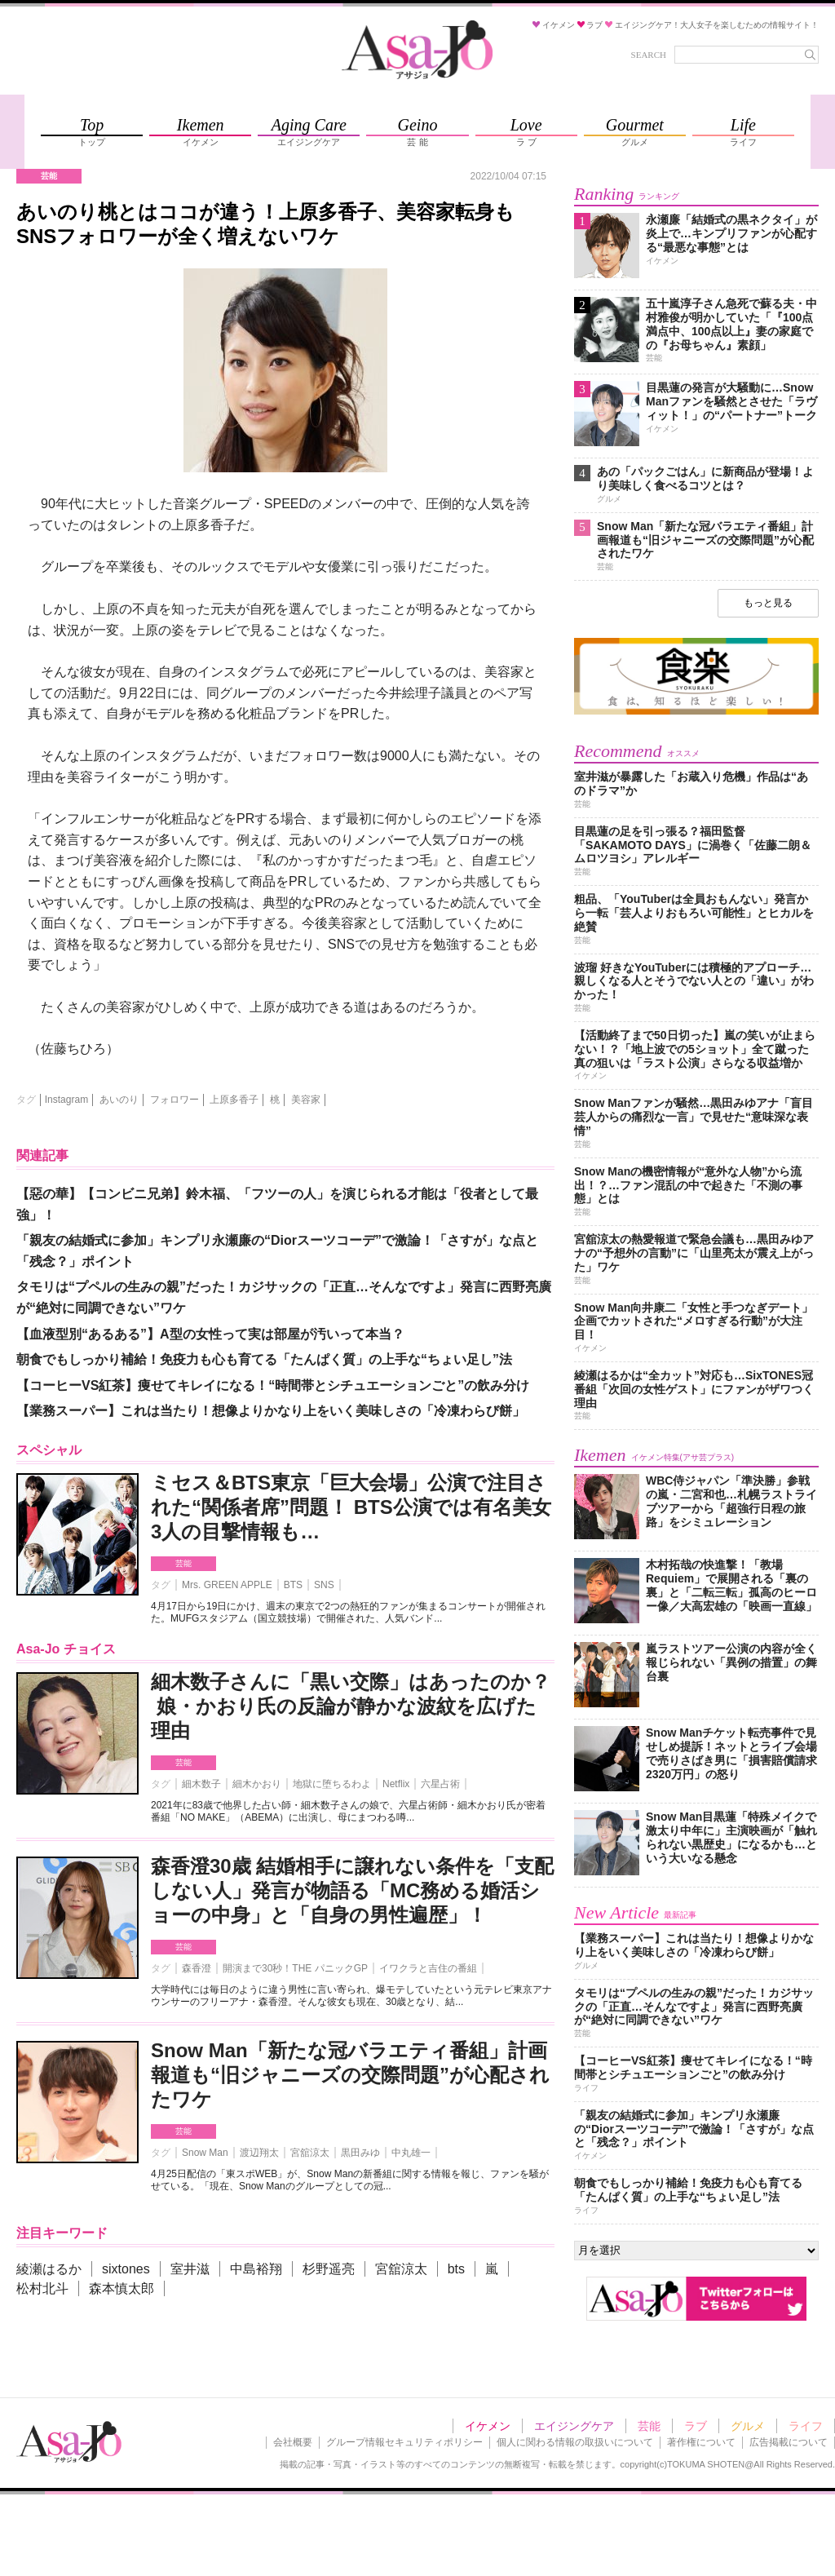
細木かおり (256, 1784)
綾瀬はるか (49, 2269)
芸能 (183, 1563)
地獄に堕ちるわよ (332, 1784)
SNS (324, 1585)
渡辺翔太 (259, 2152)
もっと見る (768, 603)
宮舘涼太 (309, 2152)
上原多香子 (234, 1099)
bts (456, 2269)
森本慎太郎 (121, 2288)
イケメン (487, 2425)
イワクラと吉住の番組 (428, 1968)
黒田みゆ (360, 2152)
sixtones (126, 2269)
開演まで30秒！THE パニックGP (295, 1968)
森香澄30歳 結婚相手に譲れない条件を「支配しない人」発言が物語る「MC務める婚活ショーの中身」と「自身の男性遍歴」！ (352, 1890)
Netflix (395, 1784)
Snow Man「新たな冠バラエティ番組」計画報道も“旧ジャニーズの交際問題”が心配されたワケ (350, 2074)
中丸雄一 (411, 2152)
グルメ (748, 2425)
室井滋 (190, 2269)
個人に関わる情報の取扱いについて (575, 2442)
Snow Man (205, 2152)
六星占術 (440, 1784)
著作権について (701, 2442)
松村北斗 (42, 2288)
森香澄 (196, 1968)
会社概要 (292, 2442)
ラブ (695, 2425)
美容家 (305, 1099)
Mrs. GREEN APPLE (227, 1585)
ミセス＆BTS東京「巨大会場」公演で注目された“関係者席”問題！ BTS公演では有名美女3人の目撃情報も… (351, 1507)
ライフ (806, 2425)
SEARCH (648, 55)
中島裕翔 (256, 2269)
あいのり (119, 1099)
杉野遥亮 (329, 2269)
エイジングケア (574, 2425)
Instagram (66, 1099)
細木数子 (201, 1784)
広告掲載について (788, 2442)
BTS (293, 1585)
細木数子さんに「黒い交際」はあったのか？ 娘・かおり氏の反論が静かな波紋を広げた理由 (350, 1706)
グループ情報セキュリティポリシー (404, 2442)
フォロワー (174, 1099)
